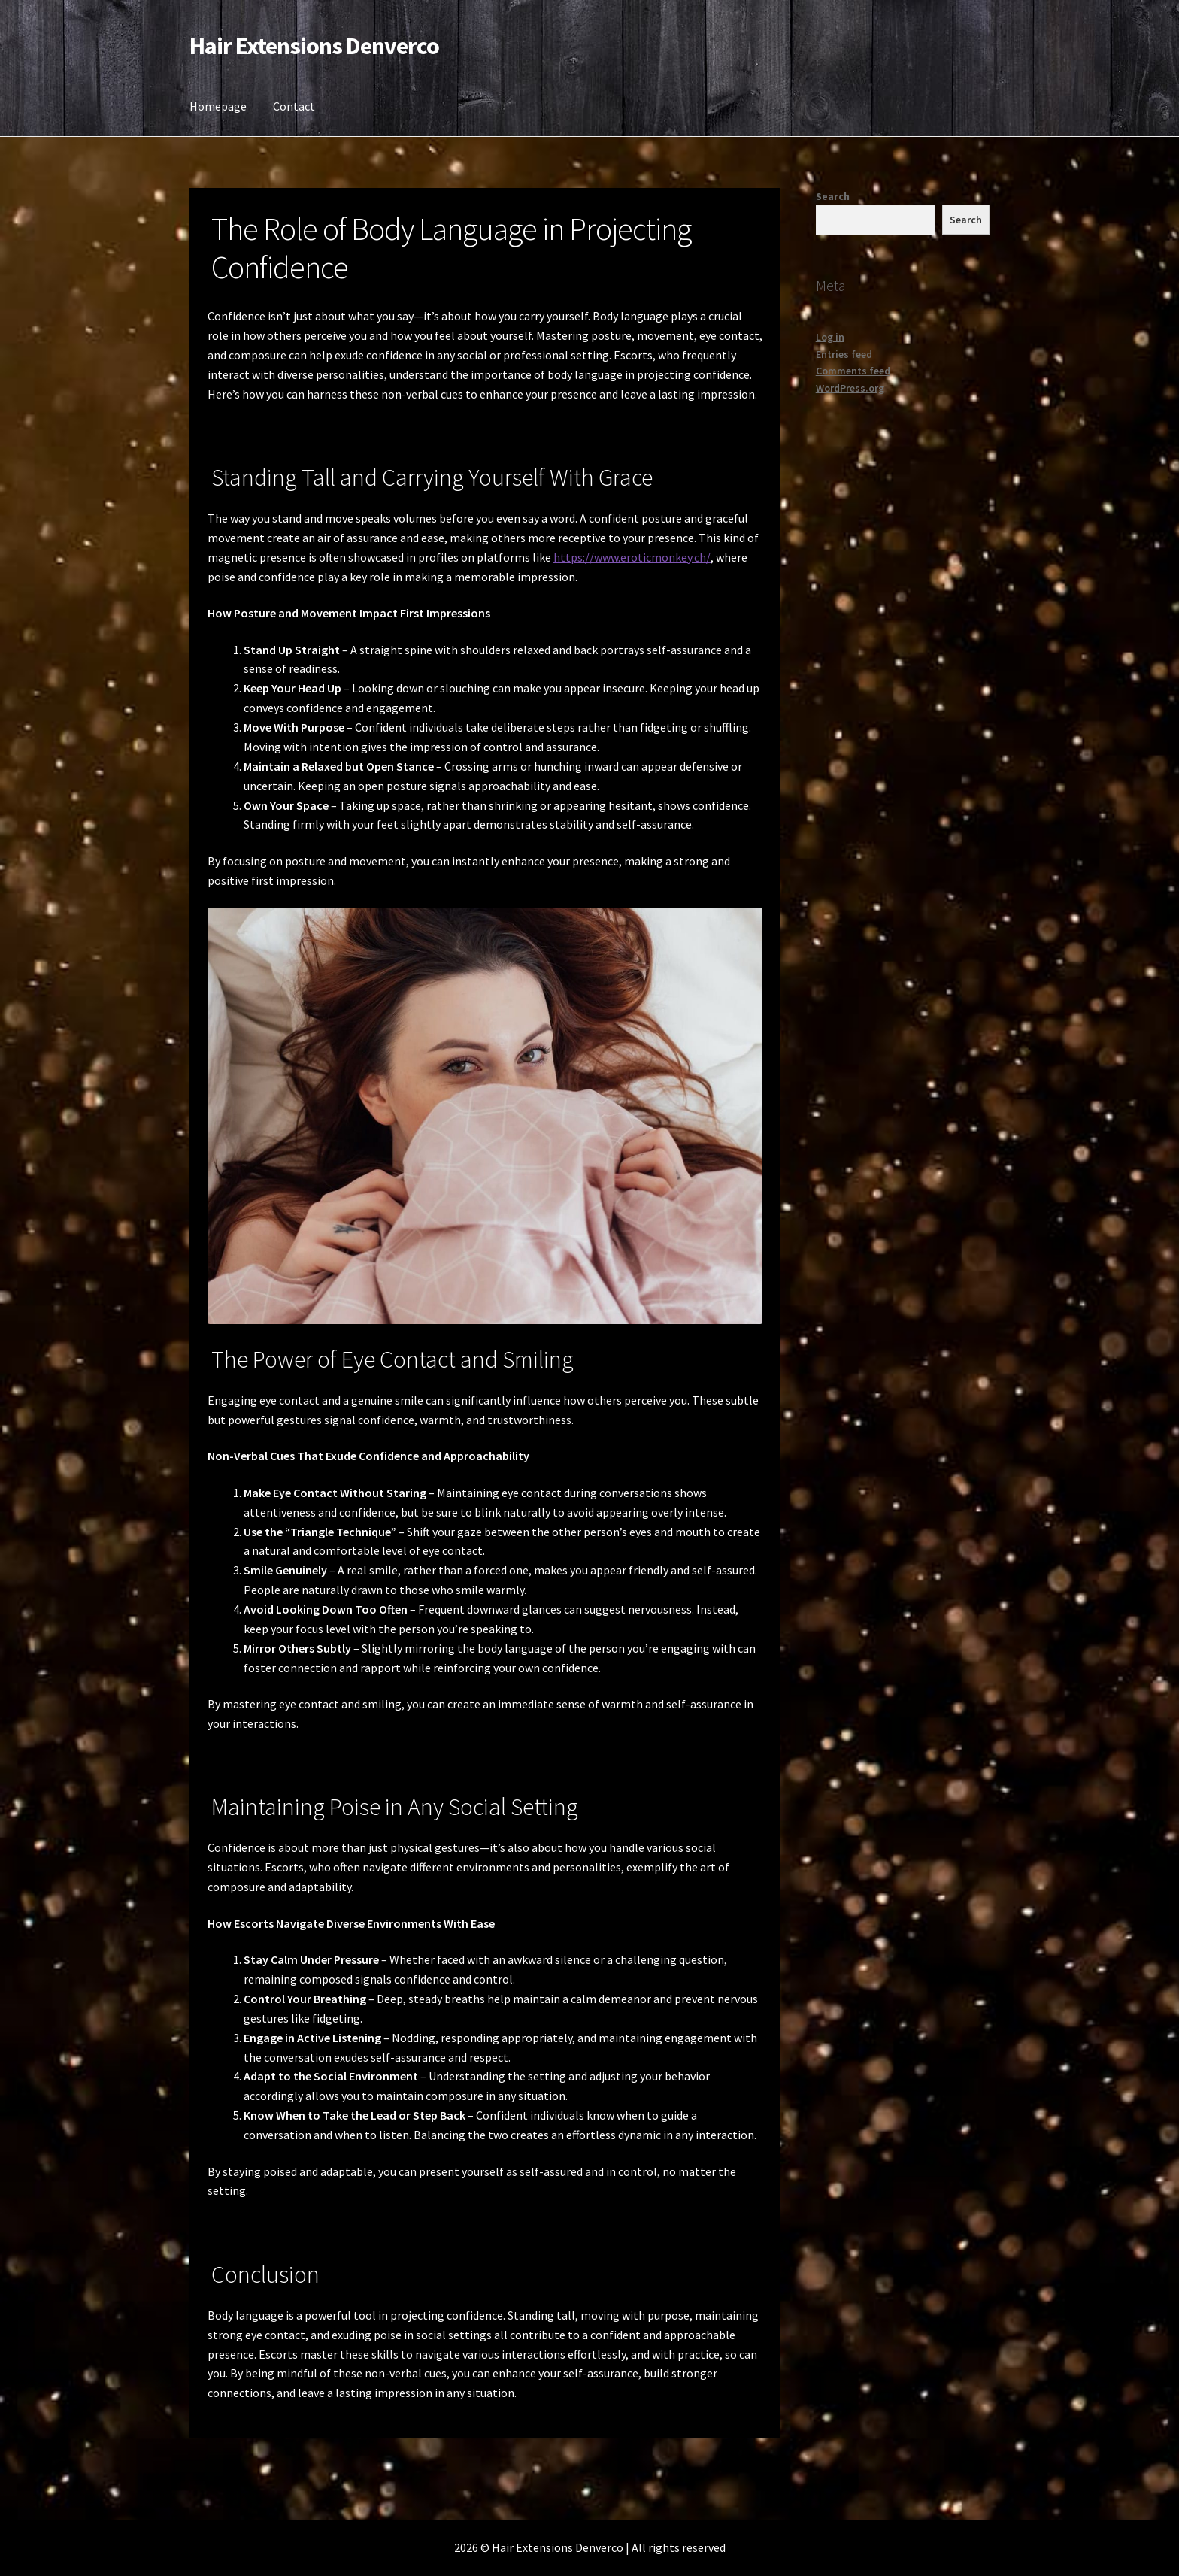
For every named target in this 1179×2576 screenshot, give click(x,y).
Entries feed (844, 354)
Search (833, 196)
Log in (830, 337)
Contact (294, 106)
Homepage (218, 106)
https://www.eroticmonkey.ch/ (632, 557)
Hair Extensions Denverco (314, 46)
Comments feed (853, 370)
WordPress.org (850, 388)
